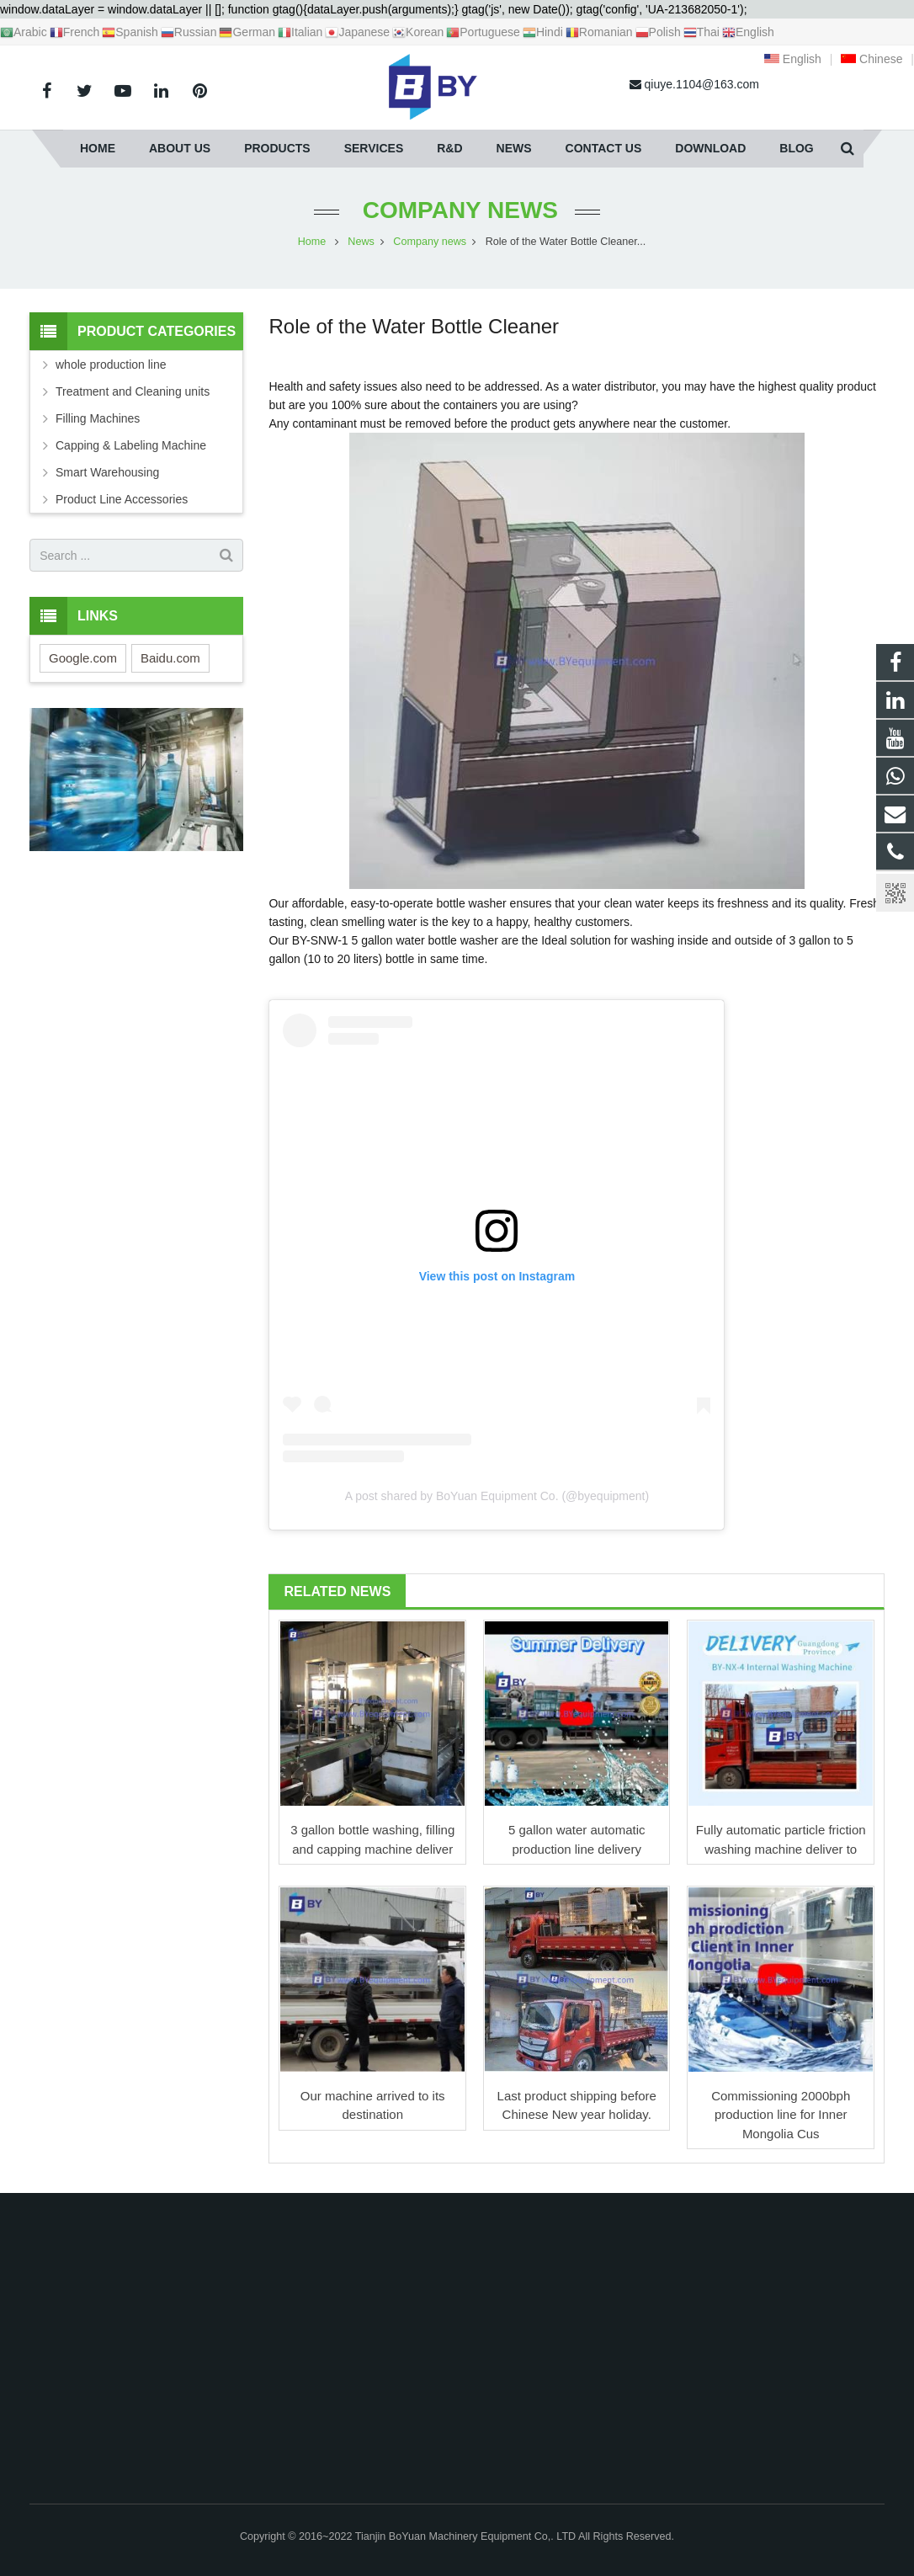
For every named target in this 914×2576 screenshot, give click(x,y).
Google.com (83, 658)
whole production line (111, 364)
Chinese (871, 59)
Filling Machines (98, 418)
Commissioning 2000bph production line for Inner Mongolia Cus (780, 2115)
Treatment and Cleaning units (133, 391)
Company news (457, 210)
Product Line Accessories (122, 499)
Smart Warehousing (107, 472)
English (792, 59)
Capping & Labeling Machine (131, 445)
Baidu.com (170, 658)
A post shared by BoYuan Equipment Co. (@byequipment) (497, 1496)
